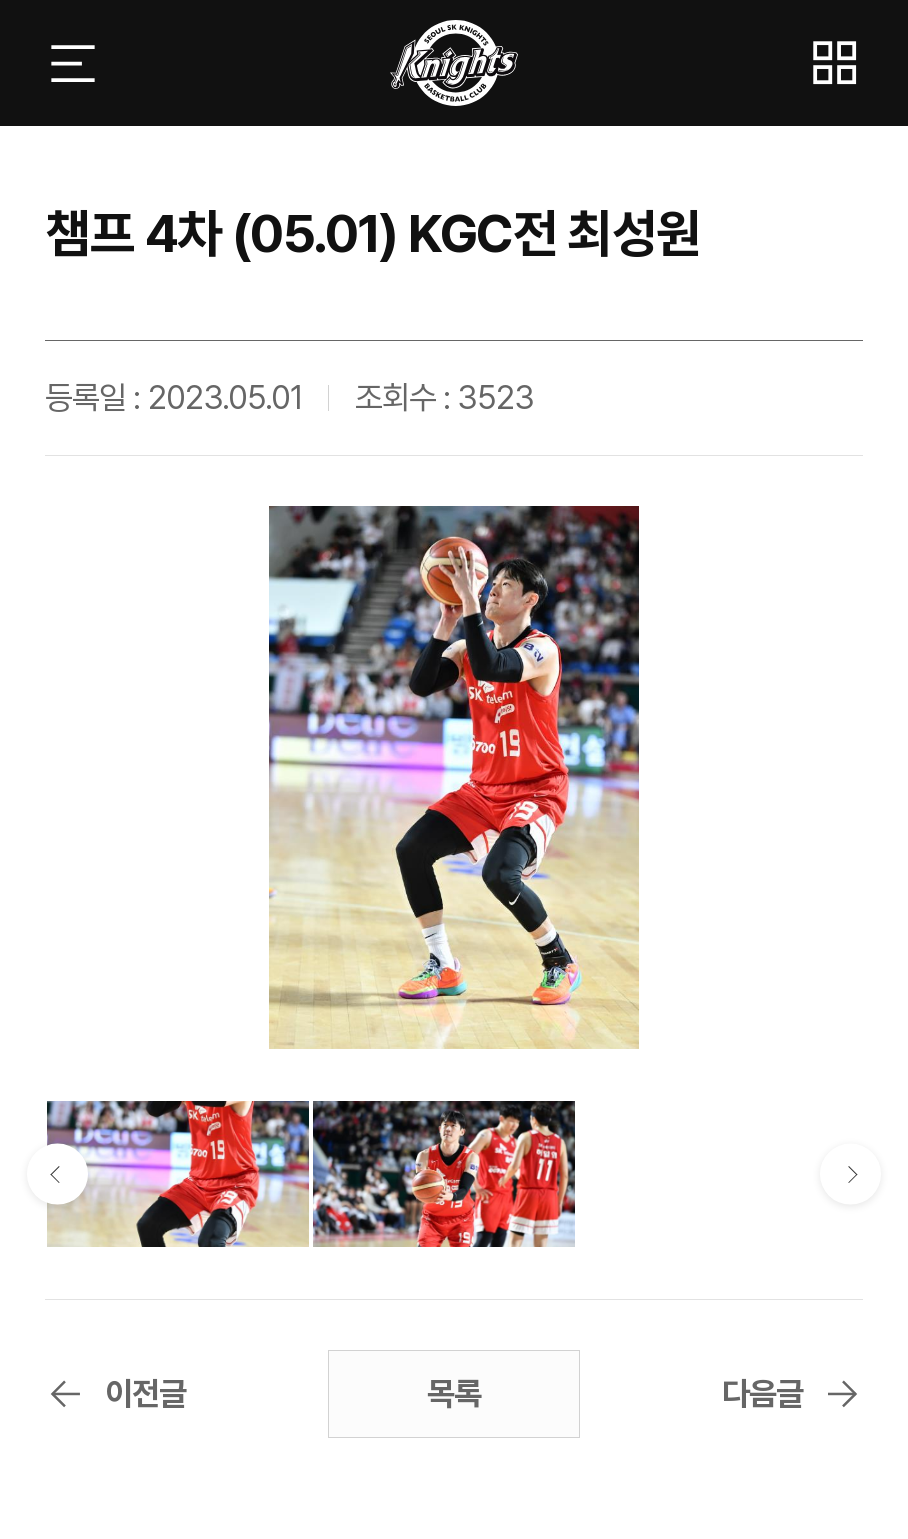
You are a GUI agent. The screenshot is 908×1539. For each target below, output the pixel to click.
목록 (454, 1393)
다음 (850, 1174)
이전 (57, 1174)
